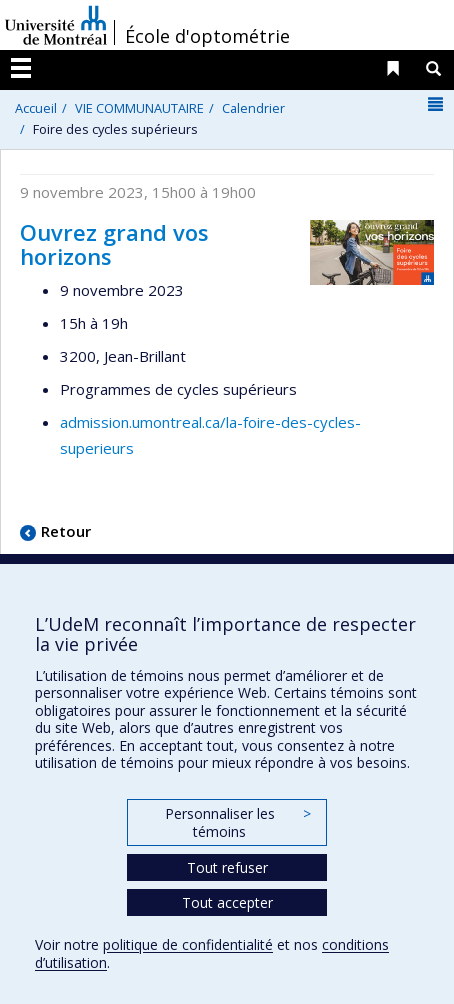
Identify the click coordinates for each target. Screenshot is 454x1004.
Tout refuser (227, 867)
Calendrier (253, 108)
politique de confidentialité (188, 944)
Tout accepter (227, 902)
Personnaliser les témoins (238, 822)
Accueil (36, 108)
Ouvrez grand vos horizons (114, 244)
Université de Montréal (56, 25)
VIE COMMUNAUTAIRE (139, 108)
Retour (66, 531)
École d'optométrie (207, 36)
